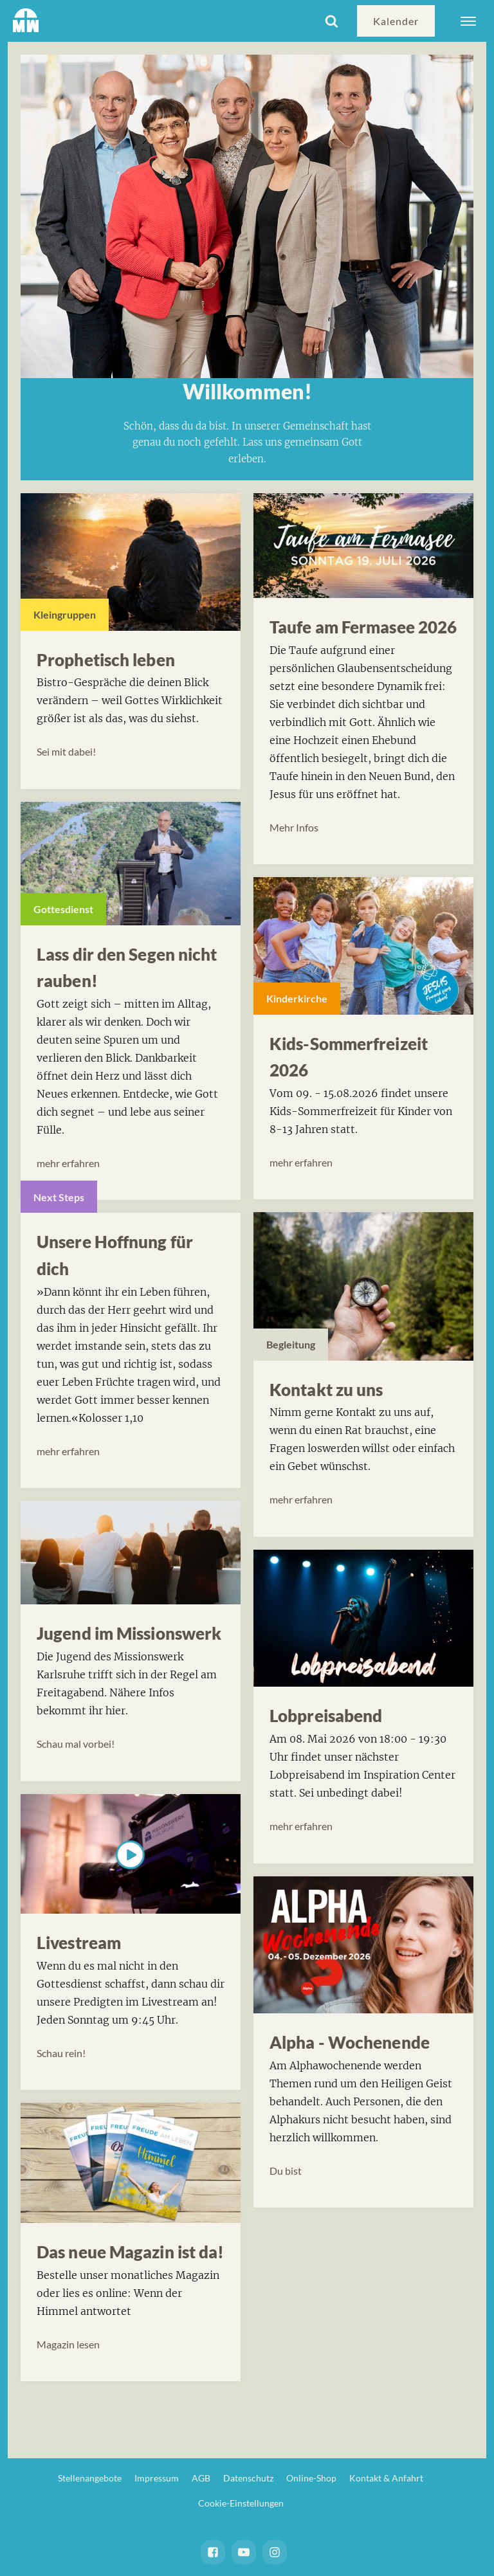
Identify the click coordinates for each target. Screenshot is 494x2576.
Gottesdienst (63, 909)
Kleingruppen (64, 614)
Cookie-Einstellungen (241, 2503)
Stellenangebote (90, 2477)
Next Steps (58, 1197)
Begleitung (290, 1344)
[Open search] (331, 21)
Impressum (156, 2477)
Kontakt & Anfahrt (386, 2477)
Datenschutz (248, 2477)
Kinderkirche (296, 998)
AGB (201, 2477)
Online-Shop (311, 2477)
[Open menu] (468, 21)
